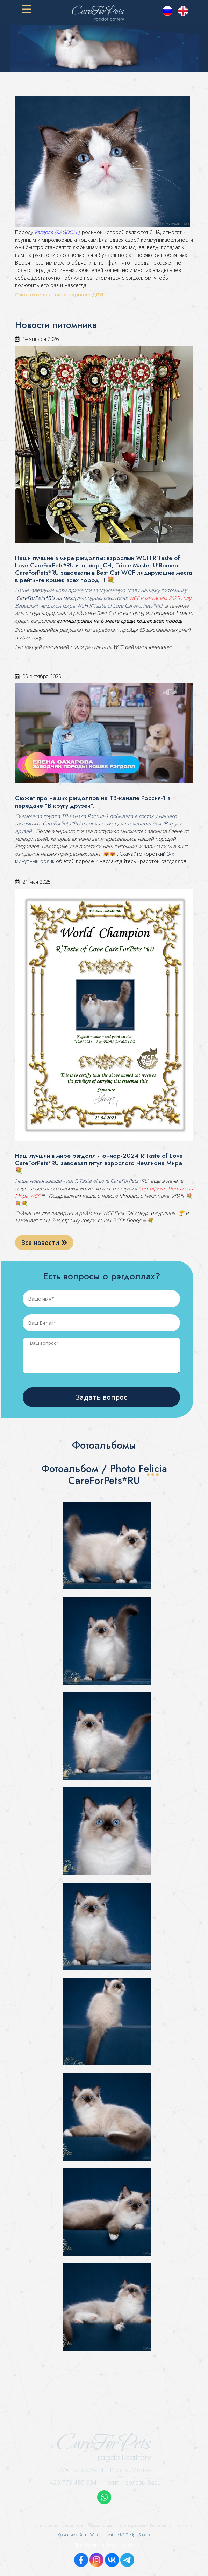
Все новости (44, 1242)
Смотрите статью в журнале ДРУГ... (62, 294)
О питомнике (46, 2525)
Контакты (184, 2525)
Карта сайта (160, 2525)
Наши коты (73, 2525)
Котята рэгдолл (131, 2525)
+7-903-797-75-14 (79, 2470)
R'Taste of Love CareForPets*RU (125, 605)
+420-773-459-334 (71, 2482)
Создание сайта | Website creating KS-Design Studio (104, 2534)
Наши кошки (101, 2525)
